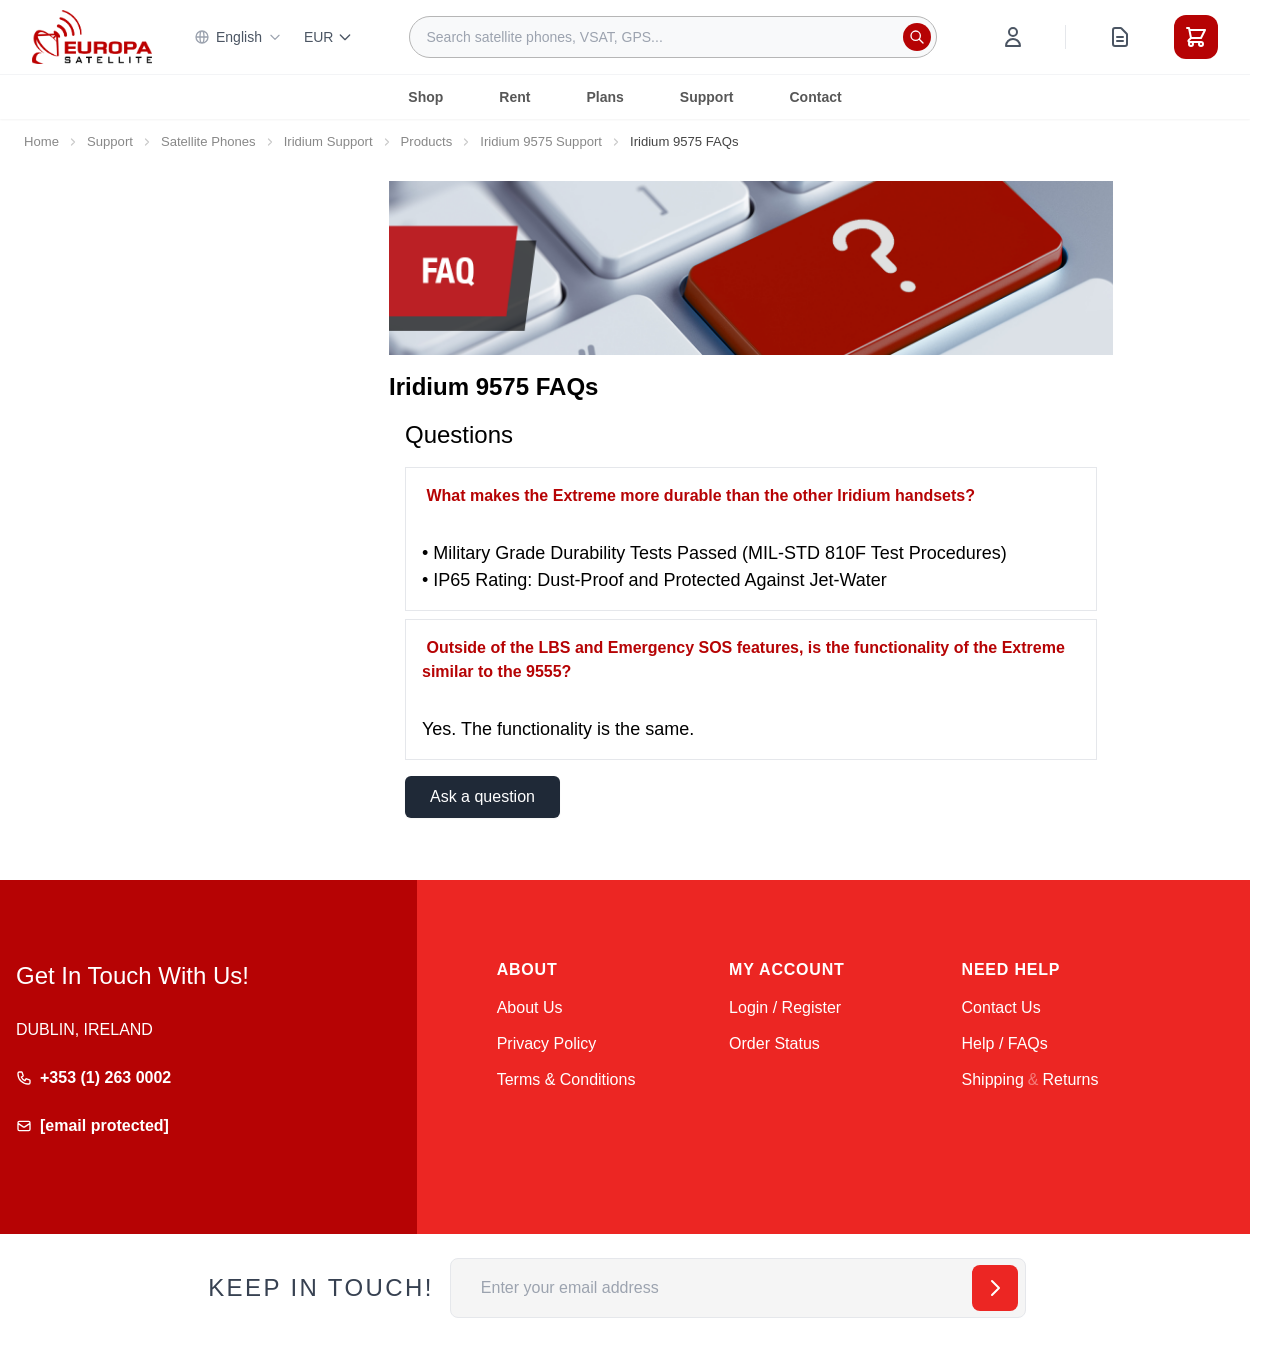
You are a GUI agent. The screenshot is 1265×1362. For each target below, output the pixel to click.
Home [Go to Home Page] (41, 141)
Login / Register (785, 1007)
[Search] (917, 37)
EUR (329, 37)
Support (707, 97)
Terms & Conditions (566, 1079)
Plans (604, 97)
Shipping (993, 1079)
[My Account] (1013, 37)
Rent (514, 97)
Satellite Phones (208, 141)
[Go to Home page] (92, 36)
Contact (816, 97)
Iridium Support (328, 141)
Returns (1070, 1079)
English (238, 37)
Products (427, 141)
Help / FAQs (1005, 1043)
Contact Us (1001, 1007)
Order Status (774, 1043)
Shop (425, 97)
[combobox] (673, 37)
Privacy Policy (547, 1043)
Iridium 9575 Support (541, 141)
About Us (530, 1007)
